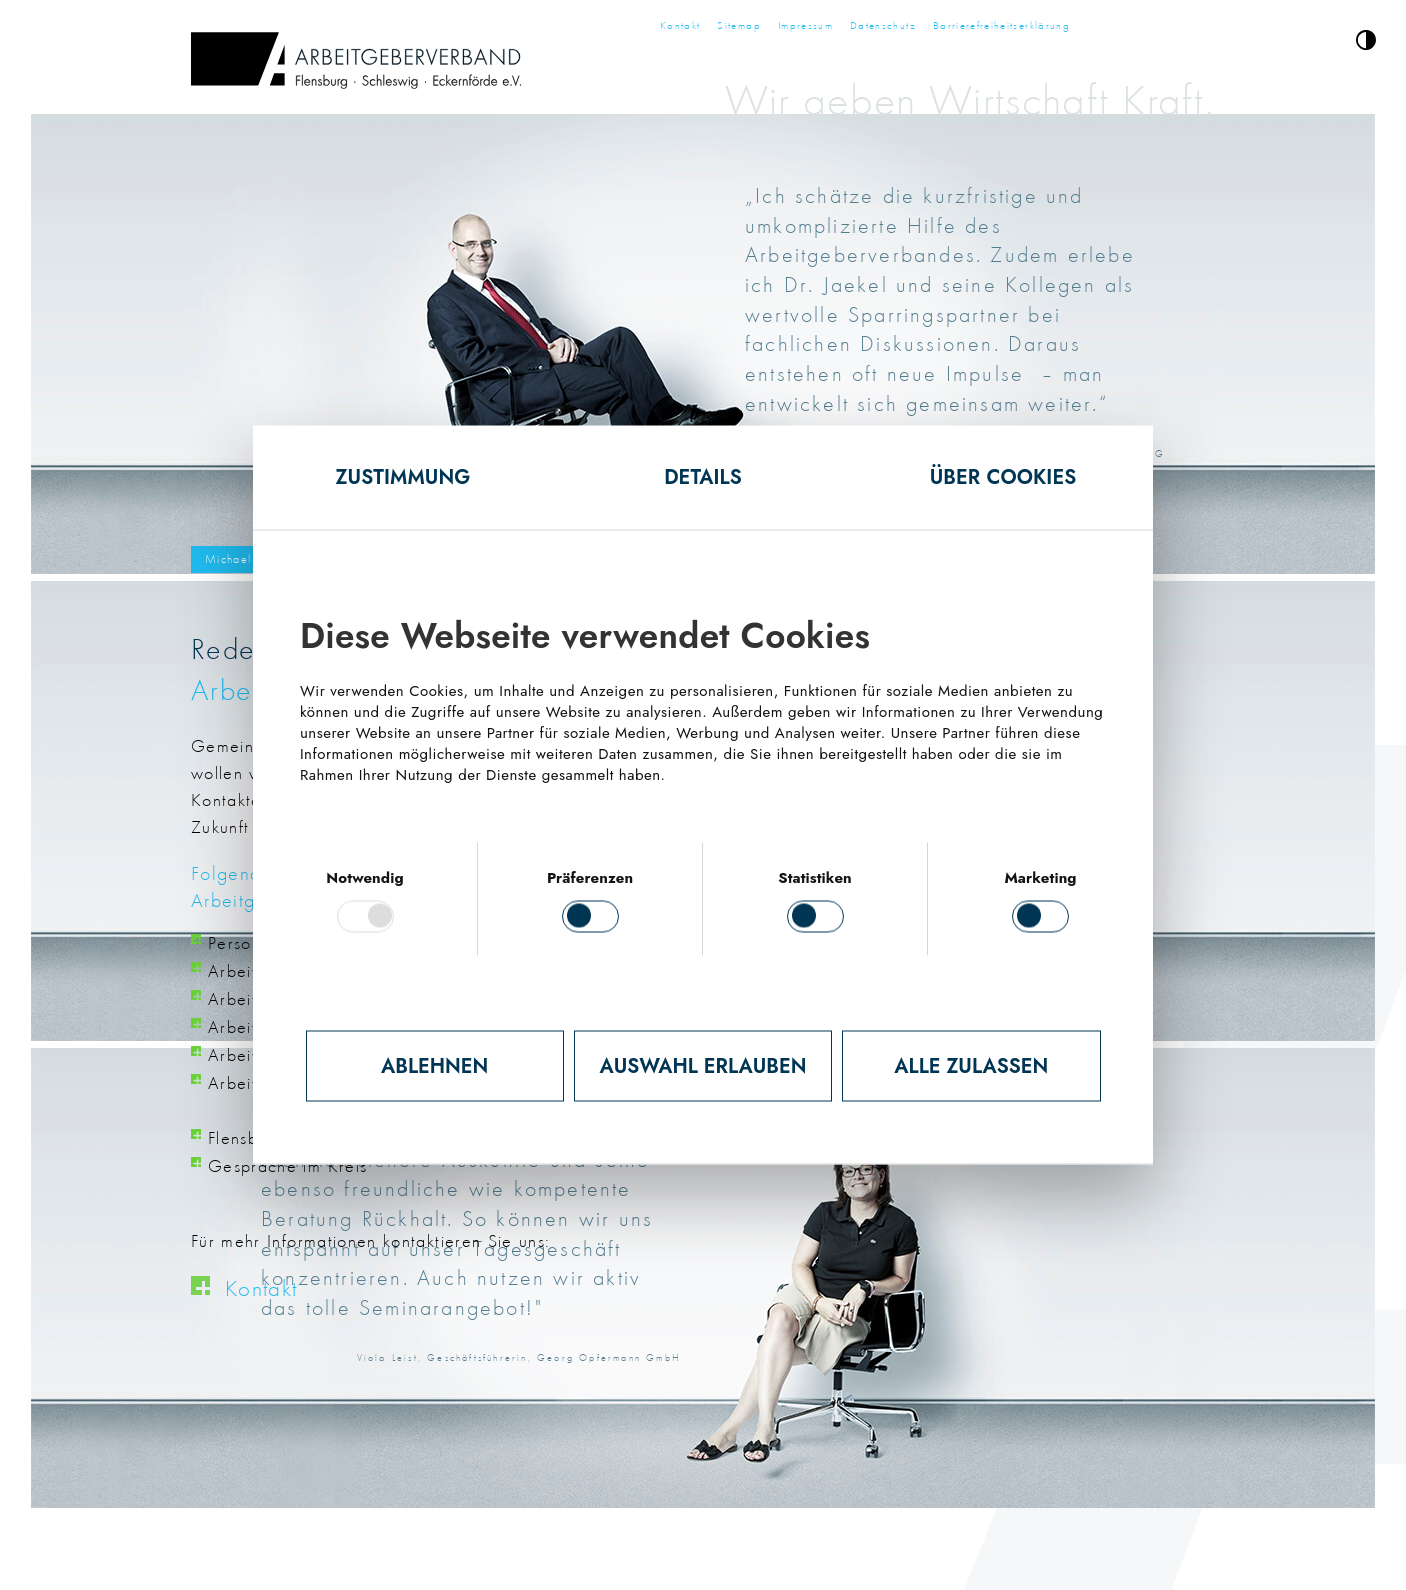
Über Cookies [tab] (1003, 477)
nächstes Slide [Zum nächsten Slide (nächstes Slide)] (1115, 330)
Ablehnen (434, 1065)
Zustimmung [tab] (403, 477)
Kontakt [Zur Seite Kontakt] (680, 25)
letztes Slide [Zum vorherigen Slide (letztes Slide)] (291, 330)
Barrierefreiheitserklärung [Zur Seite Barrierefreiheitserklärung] (1001, 25)
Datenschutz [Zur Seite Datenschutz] (883, 25)
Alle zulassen (971, 1065)
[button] (1366, 43)
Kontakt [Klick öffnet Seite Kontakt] (261, 1287)
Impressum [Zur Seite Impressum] (805, 25)
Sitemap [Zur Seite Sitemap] (738, 25)
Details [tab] (703, 477)
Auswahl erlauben (703, 1065)
